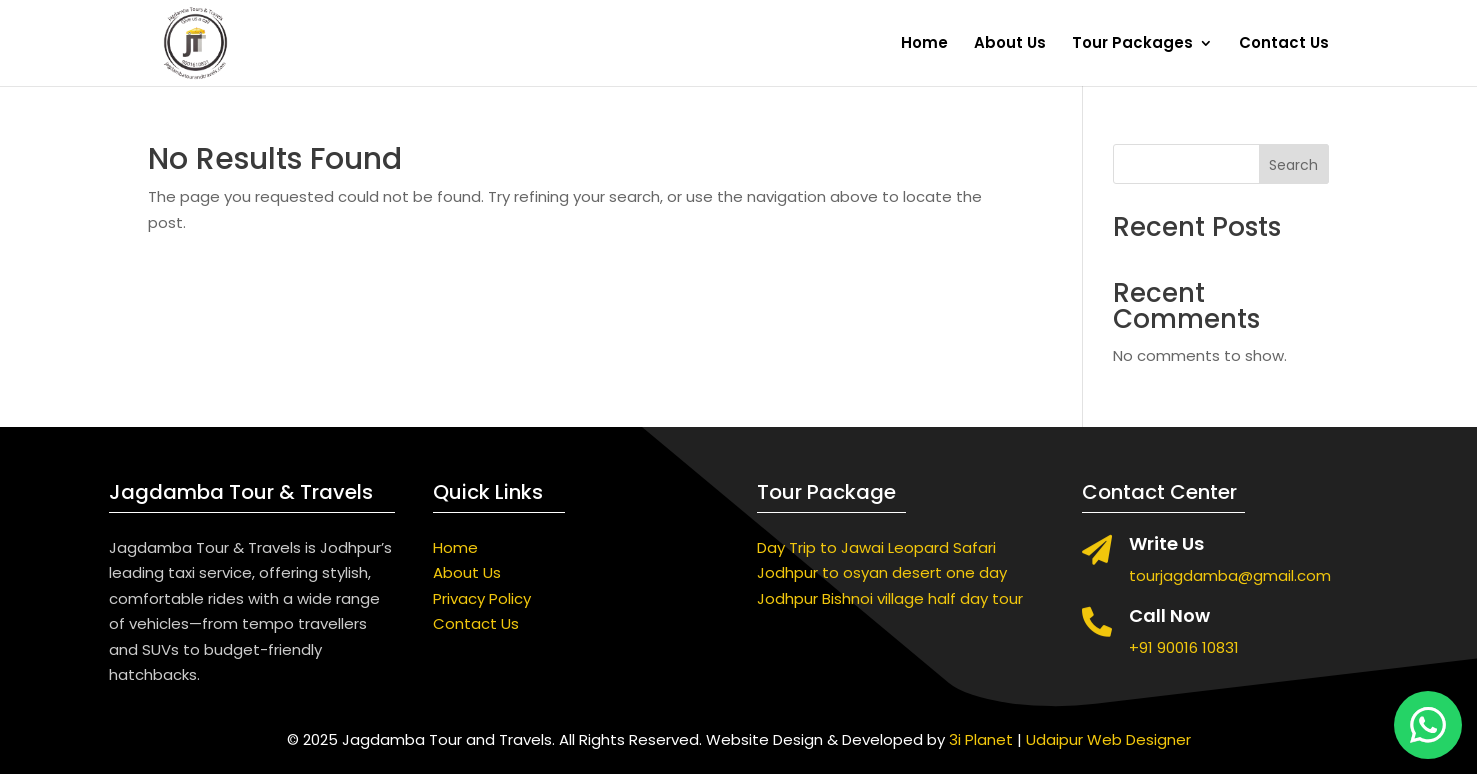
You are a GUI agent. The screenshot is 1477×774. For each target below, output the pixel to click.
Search (1293, 165)
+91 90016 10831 (1184, 647)
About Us (1010, 44)
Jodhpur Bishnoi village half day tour (890, 598)
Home (924, 44)
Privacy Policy (482, 598)
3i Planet (981, 739)
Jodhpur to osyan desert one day (882, 572)
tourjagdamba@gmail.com (1230, 575)
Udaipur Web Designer (1108, 739)
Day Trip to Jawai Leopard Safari (876, 547)
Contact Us (1284, 44)
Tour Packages (1132, 44)
